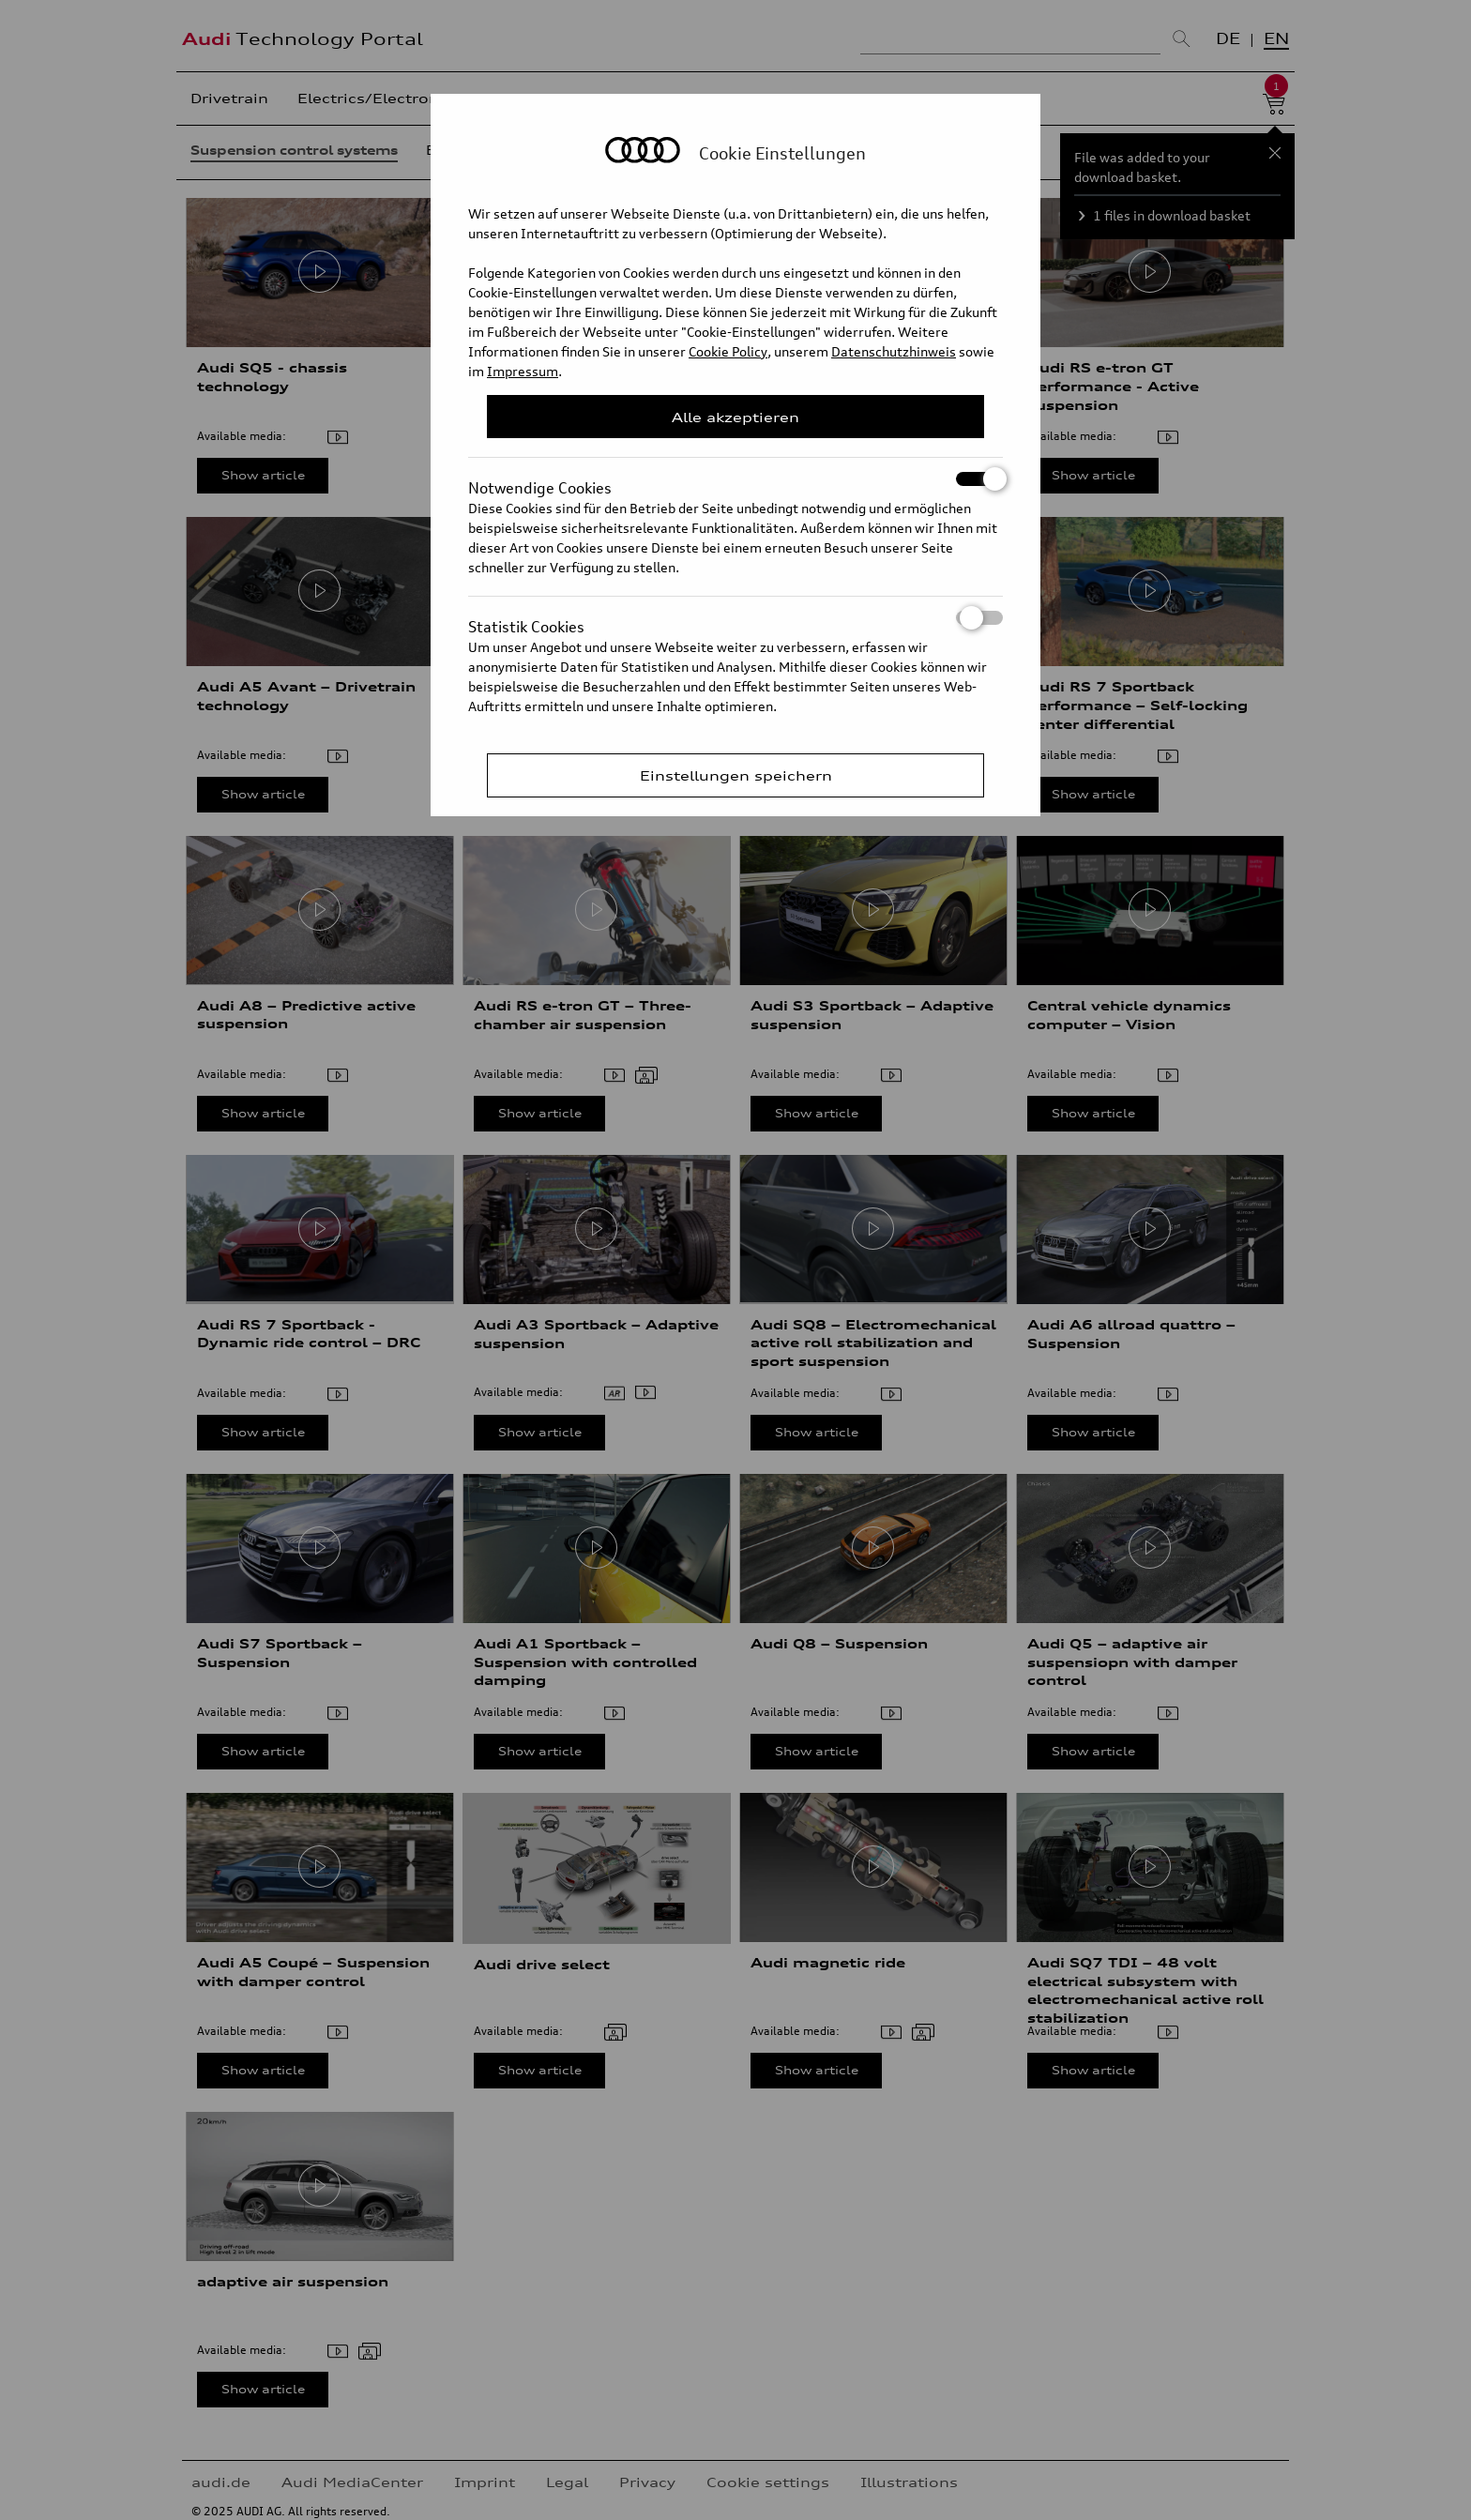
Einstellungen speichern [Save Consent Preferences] (736, 775)
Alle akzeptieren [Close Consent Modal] (735, 417)
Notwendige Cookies (735, 479)
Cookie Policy (728, 351)
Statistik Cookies (735, 618)
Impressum (522, 371)
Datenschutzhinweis (893, 351)
